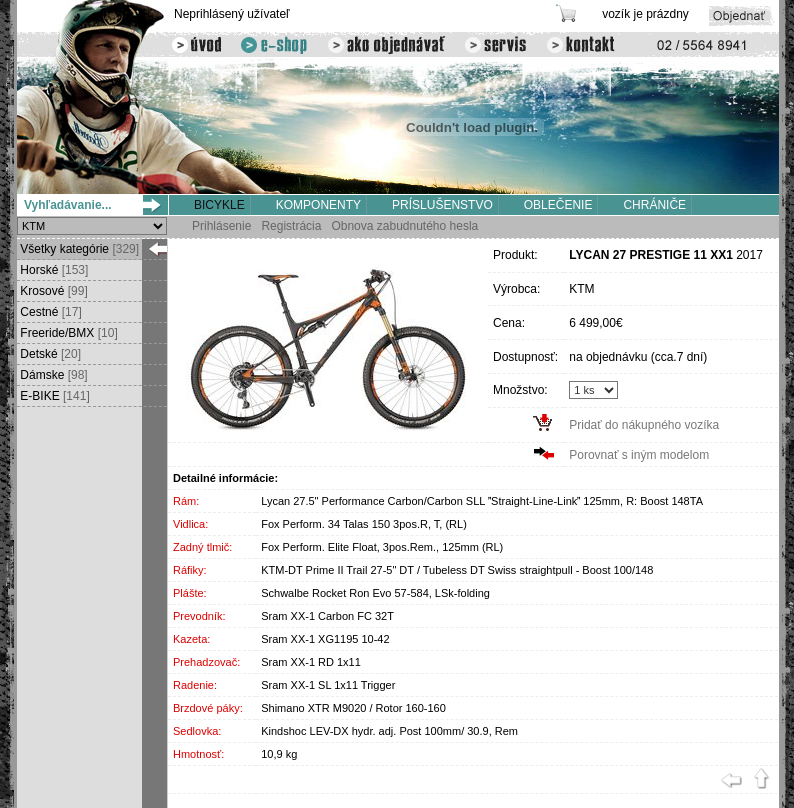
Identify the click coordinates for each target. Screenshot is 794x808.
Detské (49, 354)
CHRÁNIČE (654, 205)
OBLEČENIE (558, 205)
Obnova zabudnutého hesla (404, 226)
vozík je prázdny (645, 14)
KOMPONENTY (318, 205)
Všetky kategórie (78, 249)
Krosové (52, 291)
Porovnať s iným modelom (639, 455)
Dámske (52, 375)
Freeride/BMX (67, 333)
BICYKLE (219, 205)
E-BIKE (53, 396)
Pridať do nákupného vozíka (644, 425)
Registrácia (291, 226)
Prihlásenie (221, 226)
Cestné (49, 312)
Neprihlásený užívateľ (232, 14)
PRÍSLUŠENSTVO (442, 205)
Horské (52, 270)
